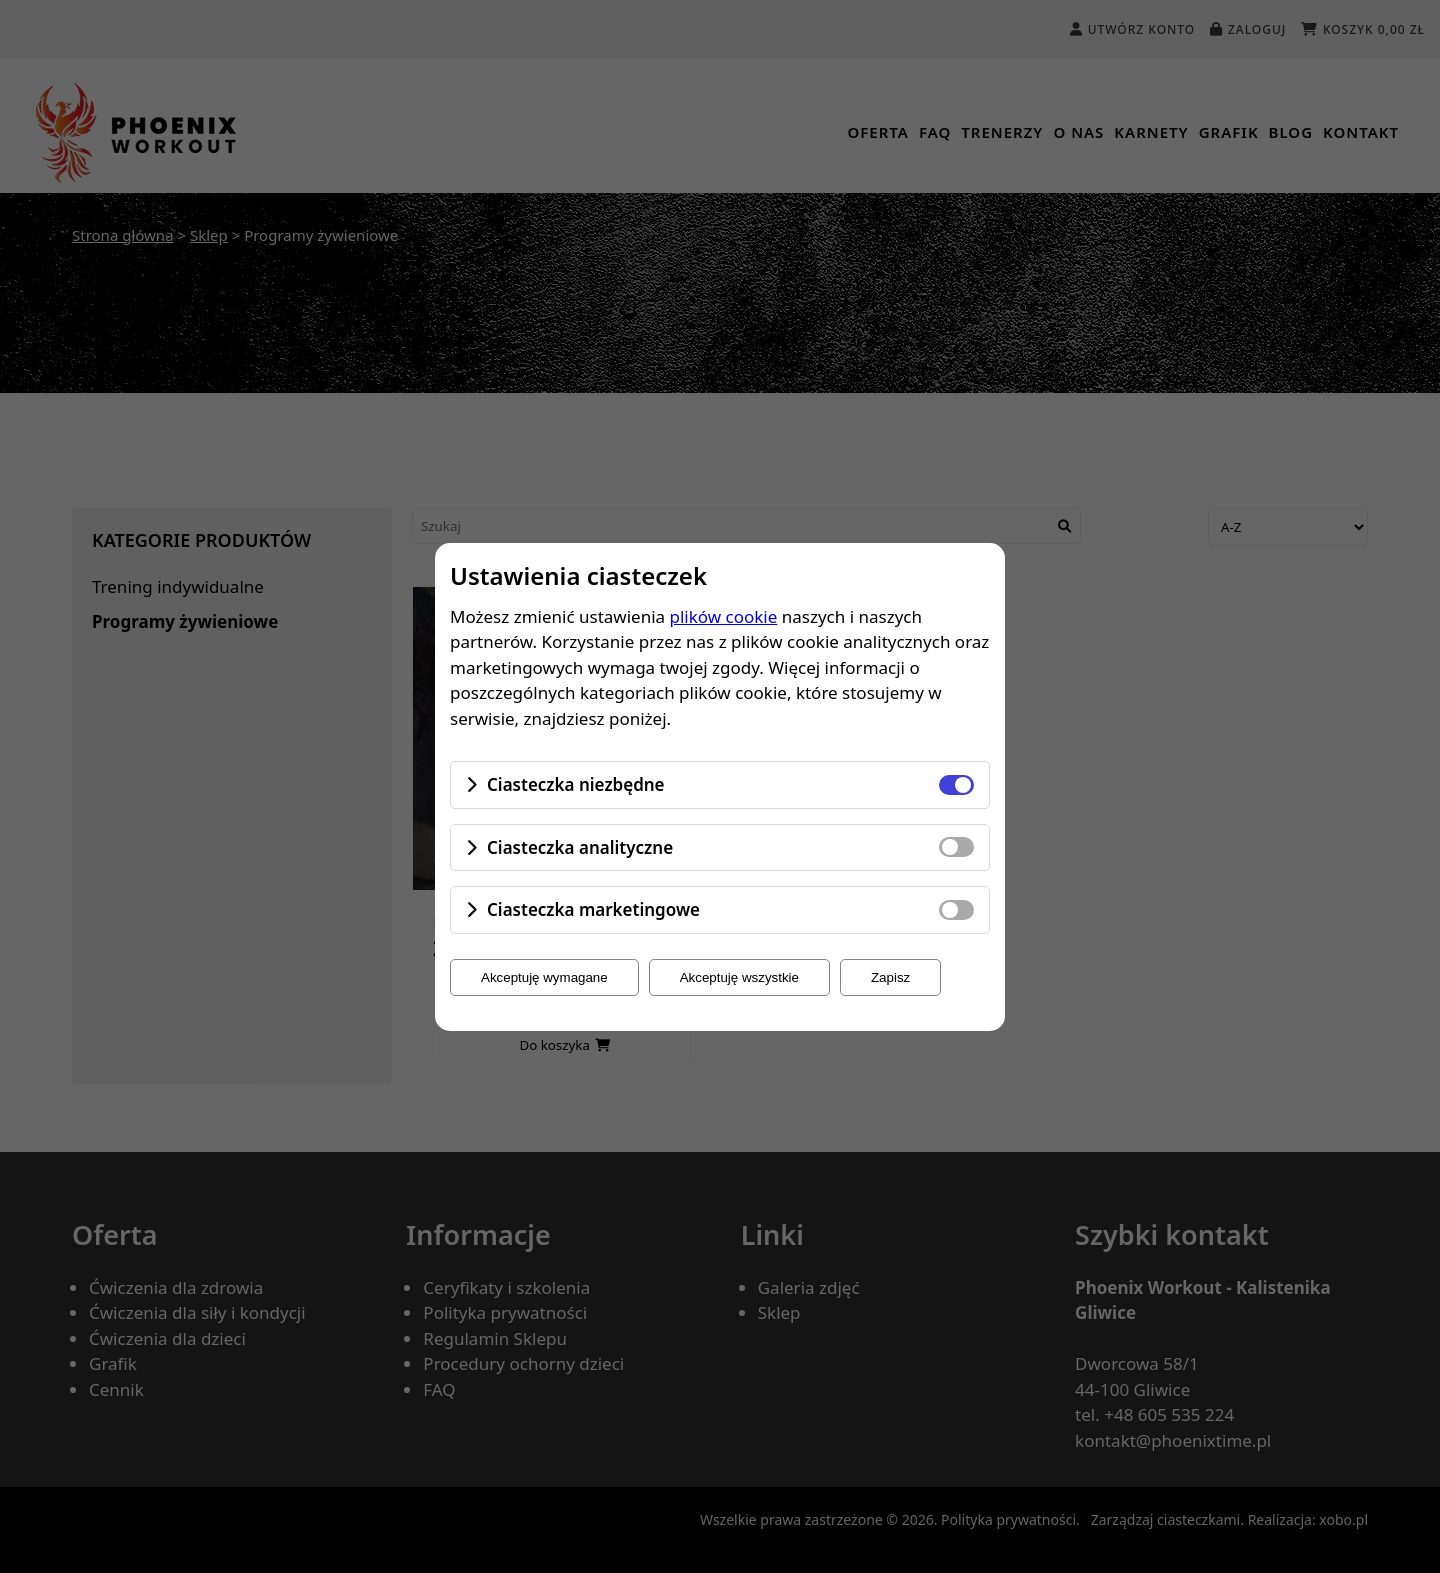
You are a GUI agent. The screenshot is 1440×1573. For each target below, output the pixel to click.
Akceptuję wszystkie (739, 977)
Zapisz (890, 977)
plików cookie (724, 616)
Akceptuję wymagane (544, 977)
